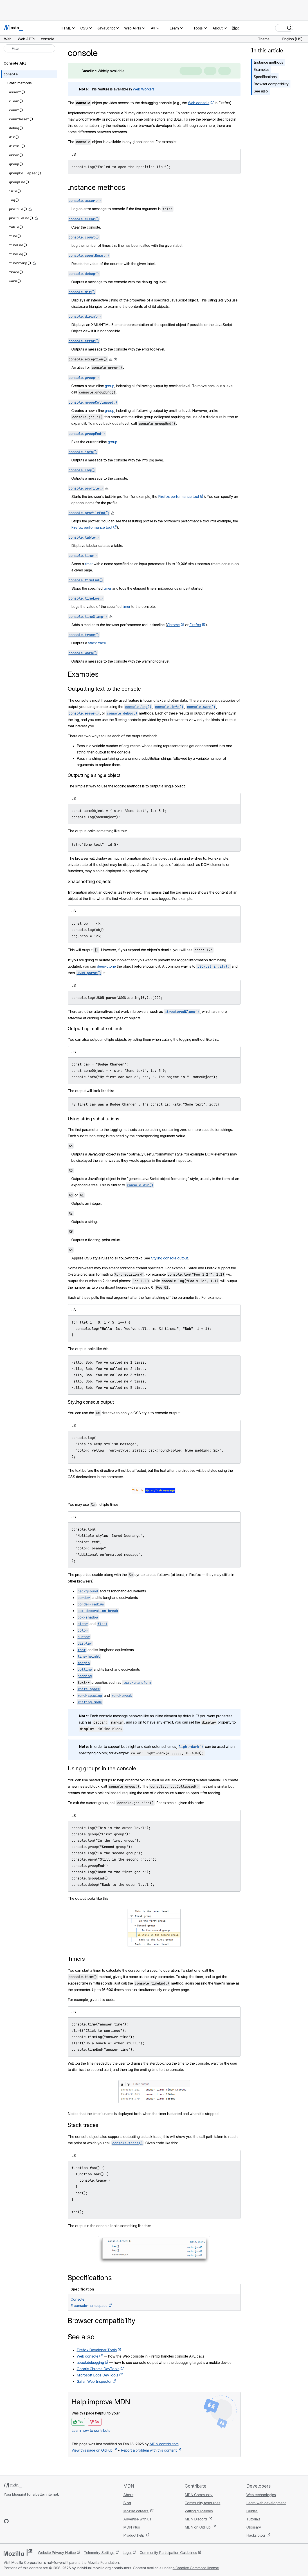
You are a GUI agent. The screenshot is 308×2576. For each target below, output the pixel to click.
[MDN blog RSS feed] (38, 2521)
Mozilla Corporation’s (28, 2562)
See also (261, 91)
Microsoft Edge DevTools (97, 2375)
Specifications (265, 76)
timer (89, 564)
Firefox (195, 625)
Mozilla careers (136, 2511)
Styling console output (169, 1258)
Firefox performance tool (178, 496)
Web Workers (144, 89)
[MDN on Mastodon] (30, 2521)
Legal (127, 2552)
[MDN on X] (22, 2521)
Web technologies (261, 2495)
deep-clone (106, 966)
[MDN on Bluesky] (14, 2521)
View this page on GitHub (92, 2450)
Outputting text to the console (104, 689)
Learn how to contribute (91, 2430)
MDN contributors (164, 2444)
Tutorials (253, 2519)
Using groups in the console (102, 1768)
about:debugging (90, 2362)
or (76, 1195)
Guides (252, 2511)
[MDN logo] (13, 2485)
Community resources (202, 2503)
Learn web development (266, 2503)
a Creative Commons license (196, 2568)
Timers (76, 1959)
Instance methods (268, 62)
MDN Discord (196, 2519)
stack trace (97, 643)
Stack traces (83, 2125)
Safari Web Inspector (94, 2381)
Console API (15, 63)
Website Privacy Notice (57, 2552)
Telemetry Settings (99, 2552)
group (109, 386)
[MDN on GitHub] (6, 2521)
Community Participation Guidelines (168, 2552)
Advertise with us (137, 2519)
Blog (235, 28)
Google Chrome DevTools (98, 2369)
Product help (134, 2535)
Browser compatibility (271, 84)
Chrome (173, 625)
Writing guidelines (199, 2511)
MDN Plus (131, 2527)
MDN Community (199, 2495)
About (128, 2495)
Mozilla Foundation (103, 2562)
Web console (198, 103)
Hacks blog (256, 2535)
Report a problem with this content (149, 2450)
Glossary (253, 2527)
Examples (262, 69)
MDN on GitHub (198, 2527)
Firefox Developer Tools (97, 2350)
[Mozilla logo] (18, 2552)
